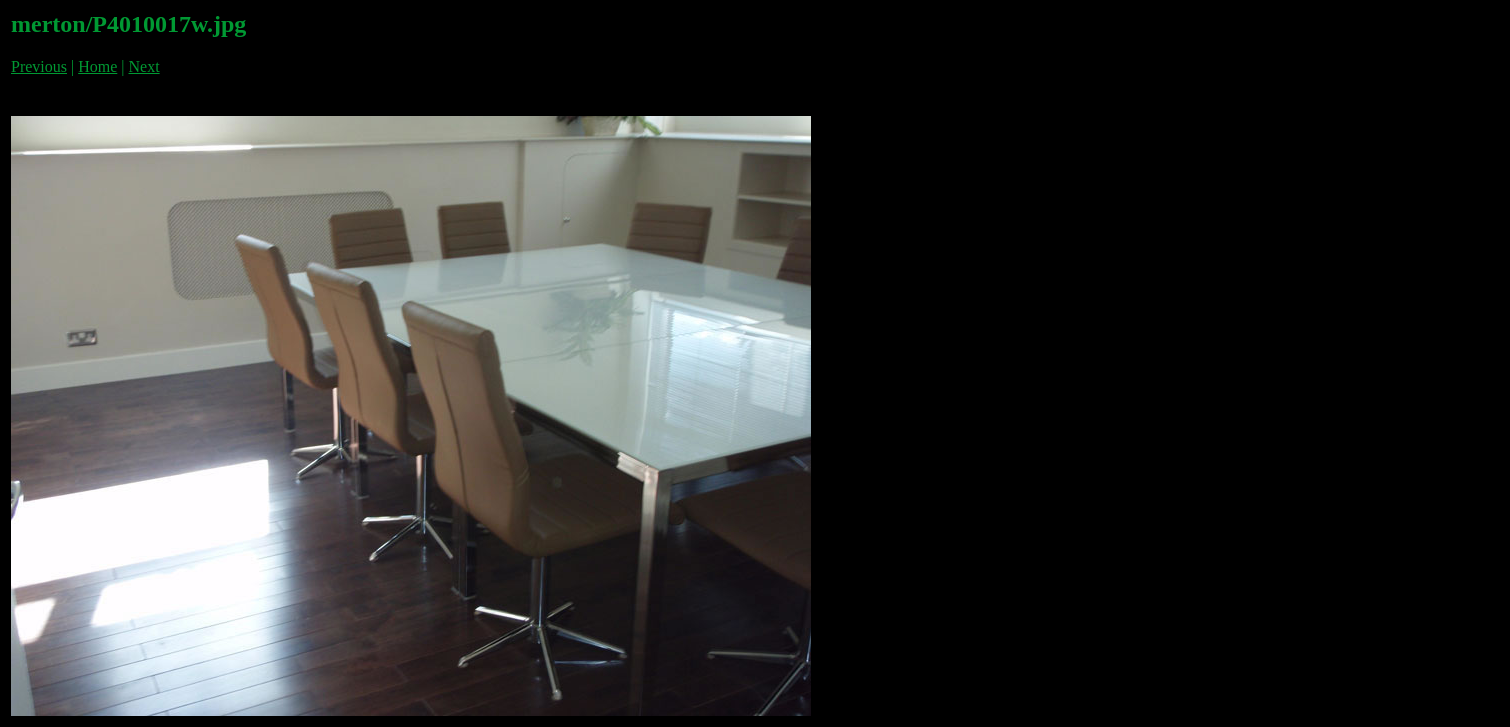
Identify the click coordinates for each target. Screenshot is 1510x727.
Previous (39, 66)
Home (97, 66)
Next (144, 66)
